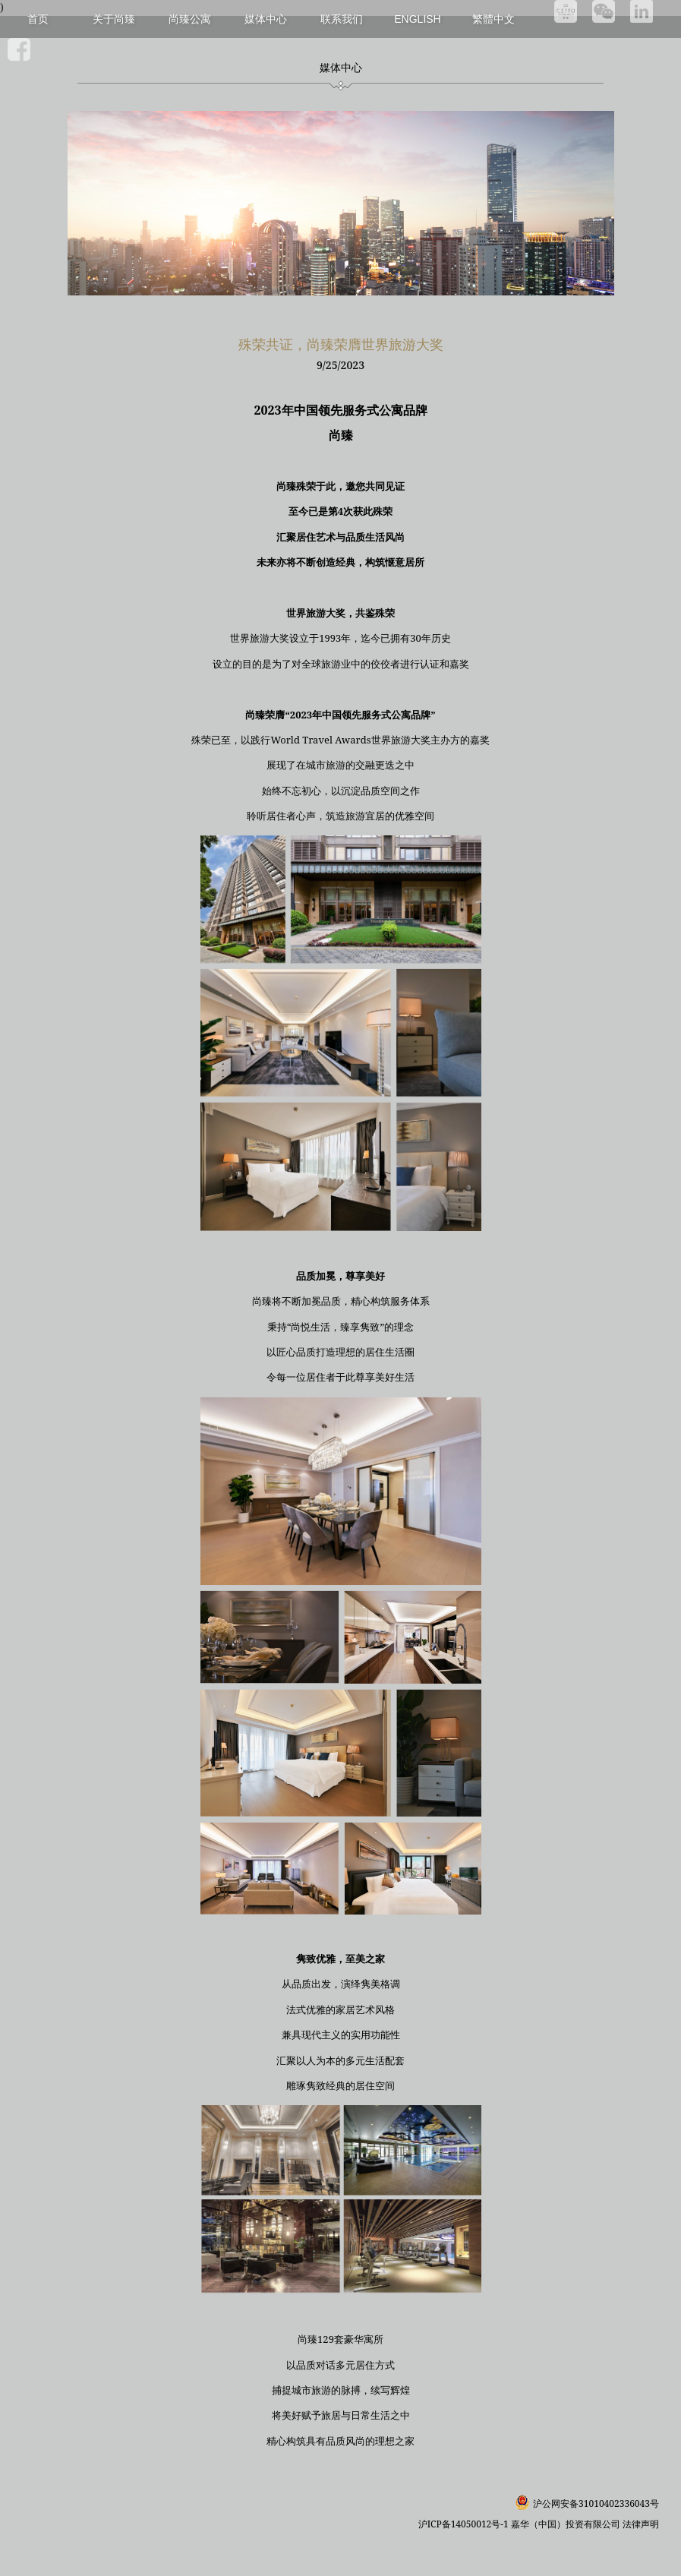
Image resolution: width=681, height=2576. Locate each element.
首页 (38, 18)
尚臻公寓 (190, 18)
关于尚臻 (114, 18)
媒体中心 (265, 18)
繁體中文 (493, 18)
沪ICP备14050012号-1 (464, 2524)
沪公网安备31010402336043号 (596, 2503)
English (417, 19)
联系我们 (341, 18)
